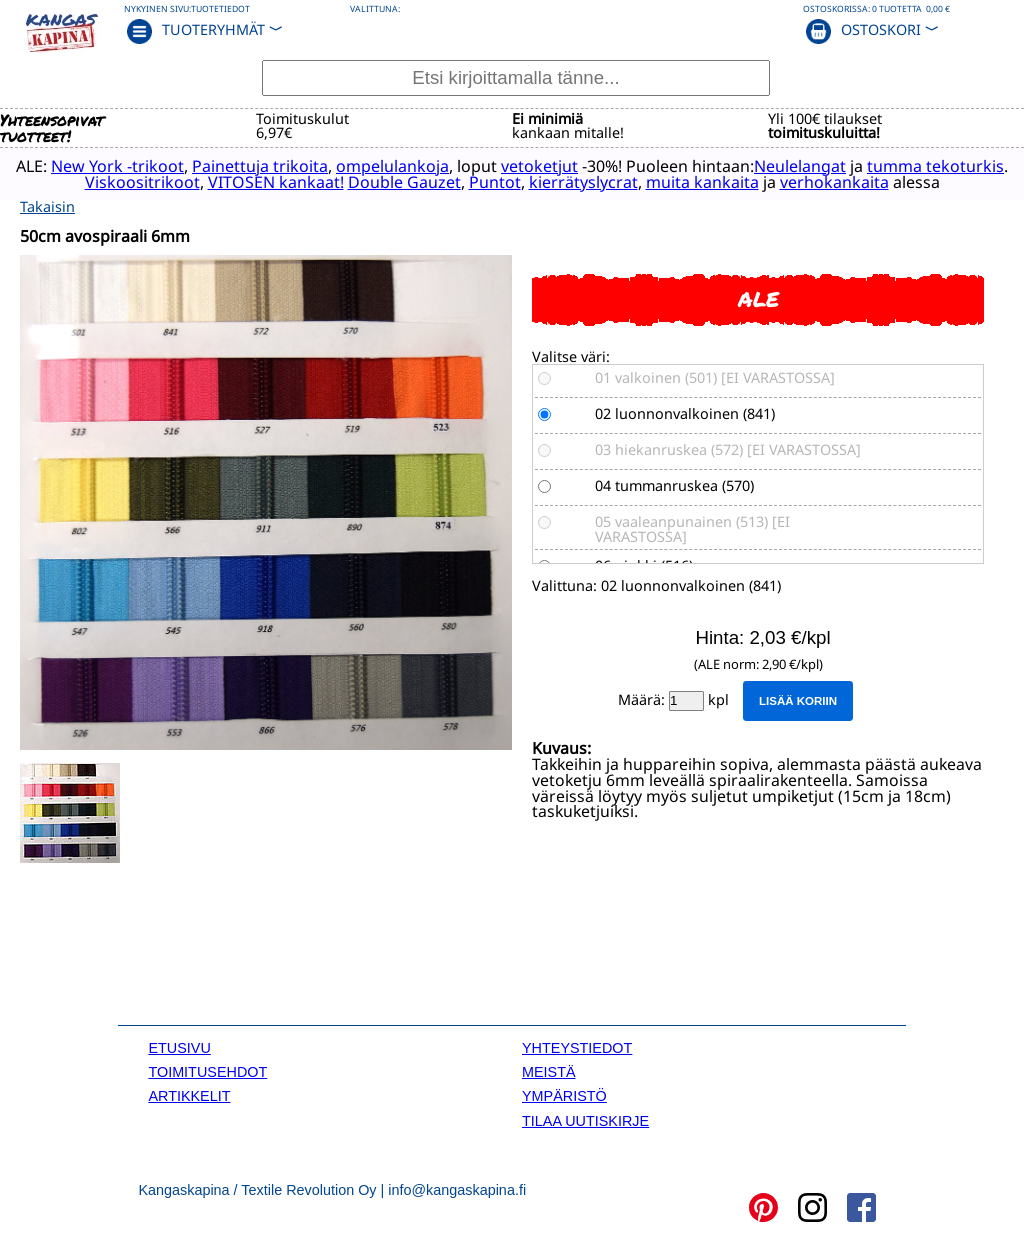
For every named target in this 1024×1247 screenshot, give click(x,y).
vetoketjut (539, 166)
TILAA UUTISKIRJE (585, 1121)
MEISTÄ (549, 1072)
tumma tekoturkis (935, 166)
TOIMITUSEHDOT (207, 1072)
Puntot (495, 182)
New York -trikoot (117, 166)
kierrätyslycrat (583, 182)
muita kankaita (702, 182)
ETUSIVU (179, 1048)
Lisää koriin (798, 701)
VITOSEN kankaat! (276, 182)
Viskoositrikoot (142, 182)
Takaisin (47, 206)
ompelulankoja (392, 166)
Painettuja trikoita (260, 166)
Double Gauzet (404, 182)
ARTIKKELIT (189, 1096)
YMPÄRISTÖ (564, 1096)
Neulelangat (800, 166)
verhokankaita (834, 182)
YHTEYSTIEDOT (577, 1048)
